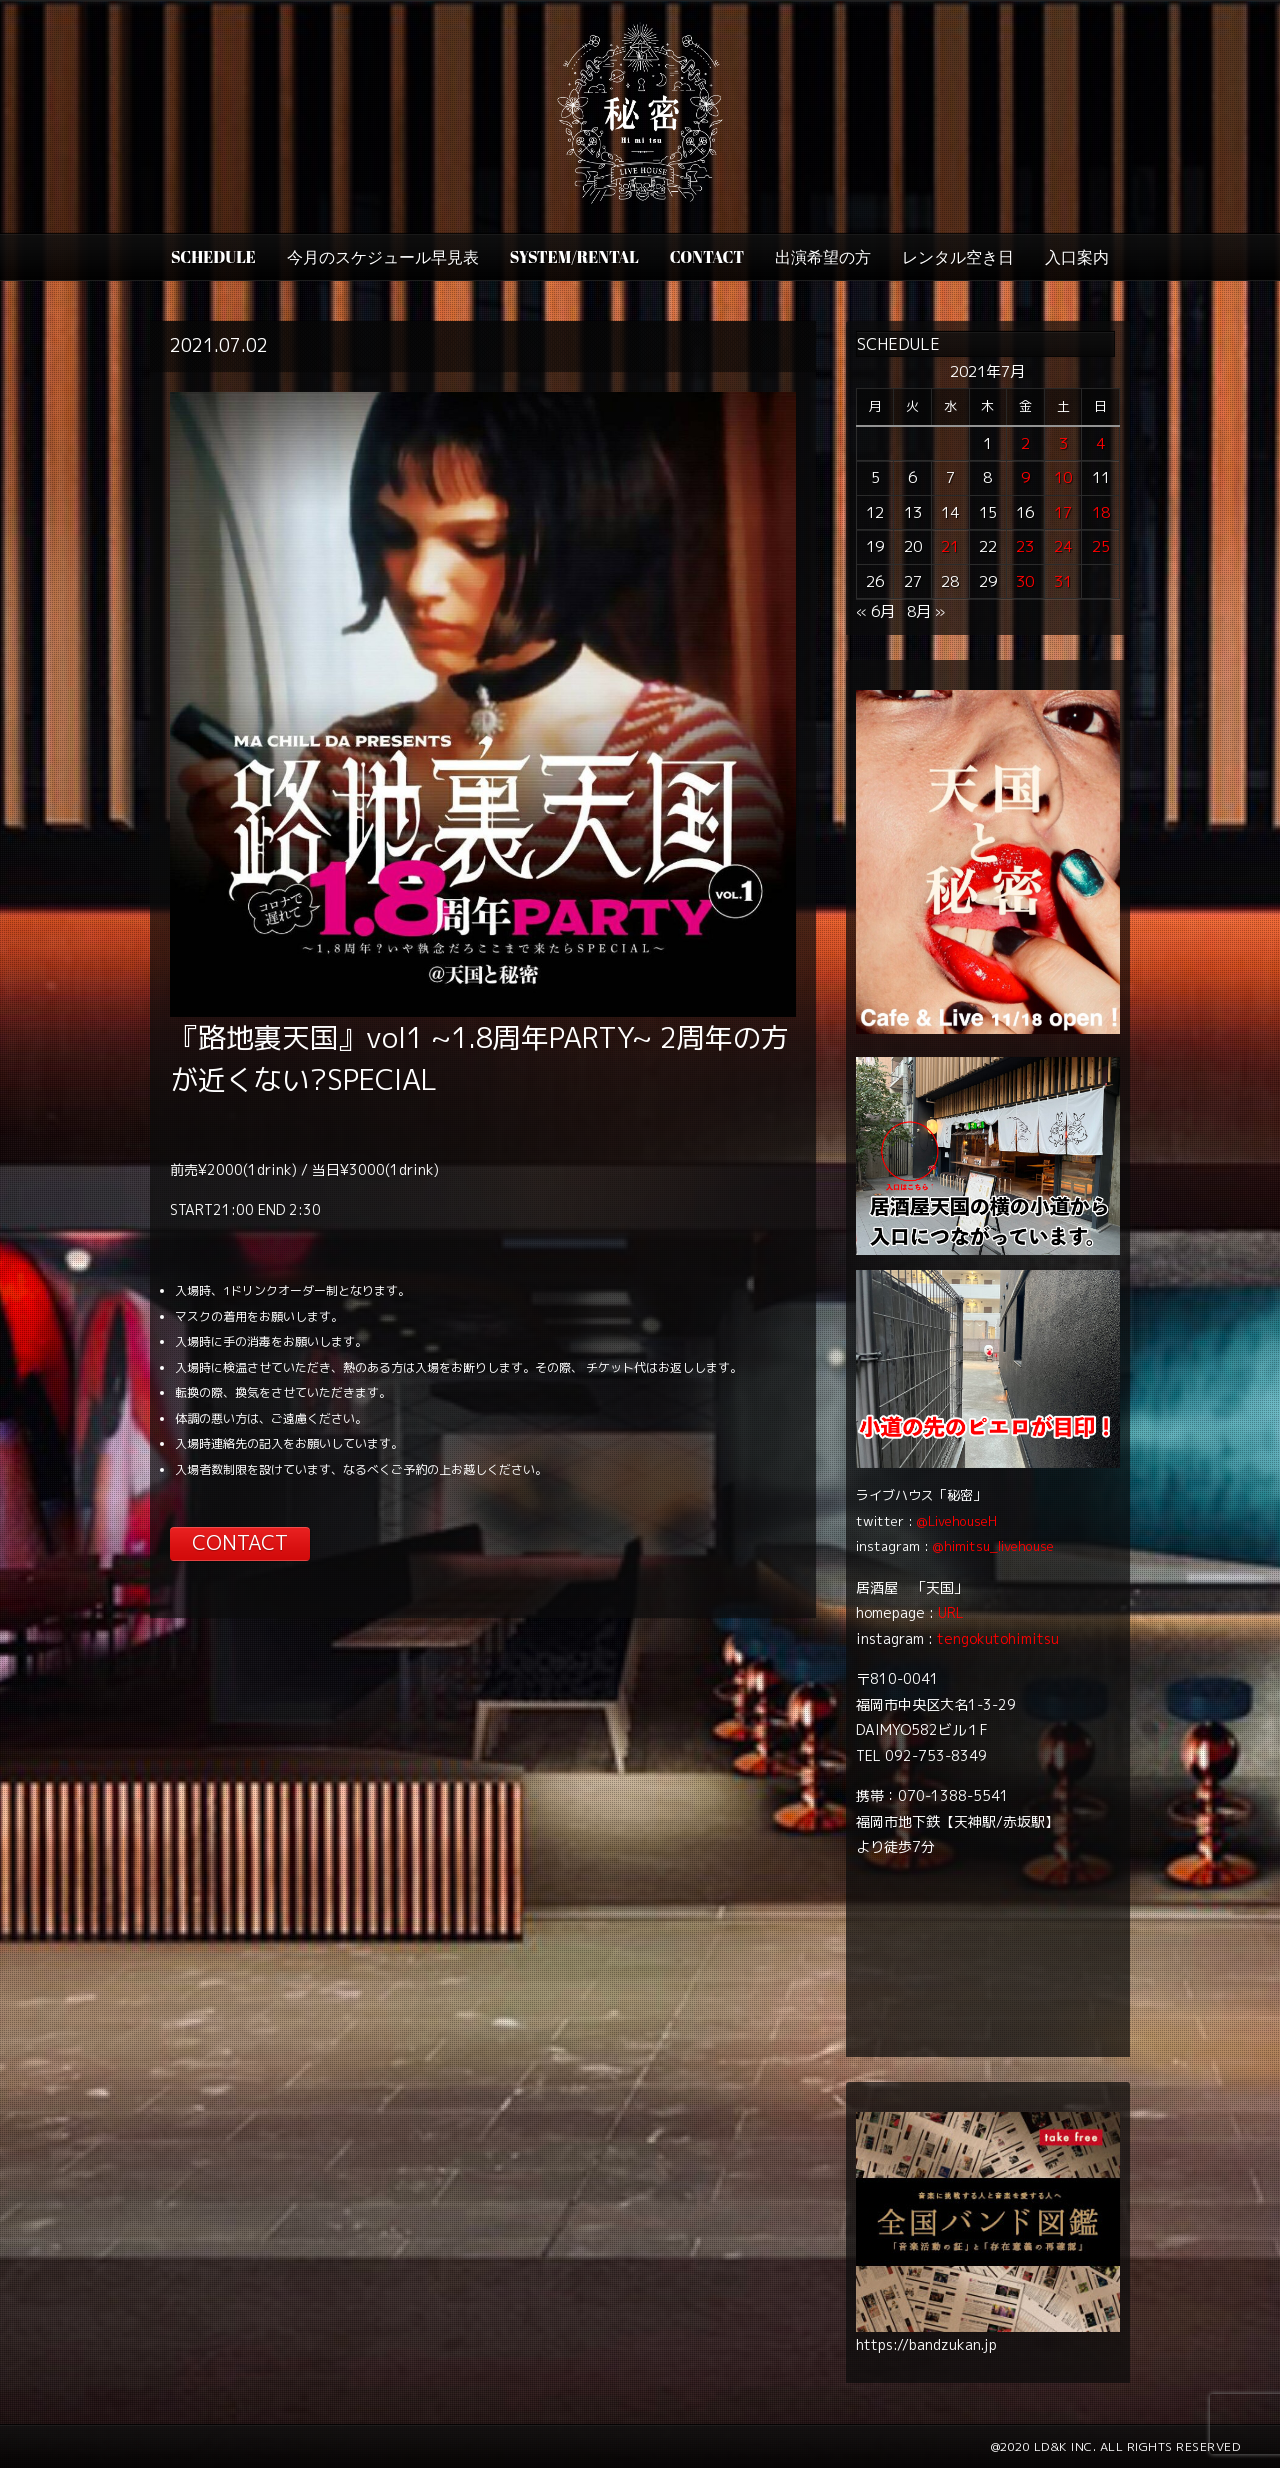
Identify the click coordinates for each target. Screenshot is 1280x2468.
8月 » (926, 611)
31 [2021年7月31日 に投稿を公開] (1063, 581)
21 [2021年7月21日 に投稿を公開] (950, 546)
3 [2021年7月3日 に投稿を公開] (1063, 443)
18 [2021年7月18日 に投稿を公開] (1101, 512)
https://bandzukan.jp (926, 2344)
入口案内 (1077, 257)
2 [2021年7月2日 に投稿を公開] (1025, 443)
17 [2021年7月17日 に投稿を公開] (1063, 512)
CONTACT (707, 257)
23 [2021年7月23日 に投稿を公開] (1025, 546)
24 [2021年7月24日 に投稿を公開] (1063, 546)
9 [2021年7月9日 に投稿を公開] (1025, 477)
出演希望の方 (823, 257)
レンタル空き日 (958, 257)
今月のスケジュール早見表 (383, 257)
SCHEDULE (213, 257)
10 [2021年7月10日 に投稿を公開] (1063, 477)
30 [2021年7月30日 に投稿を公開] (1025, 581)
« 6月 (875, 611)
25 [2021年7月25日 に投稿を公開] (1101, 546)
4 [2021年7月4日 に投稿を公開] (1100, 443)
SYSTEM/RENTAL (574, 257)
